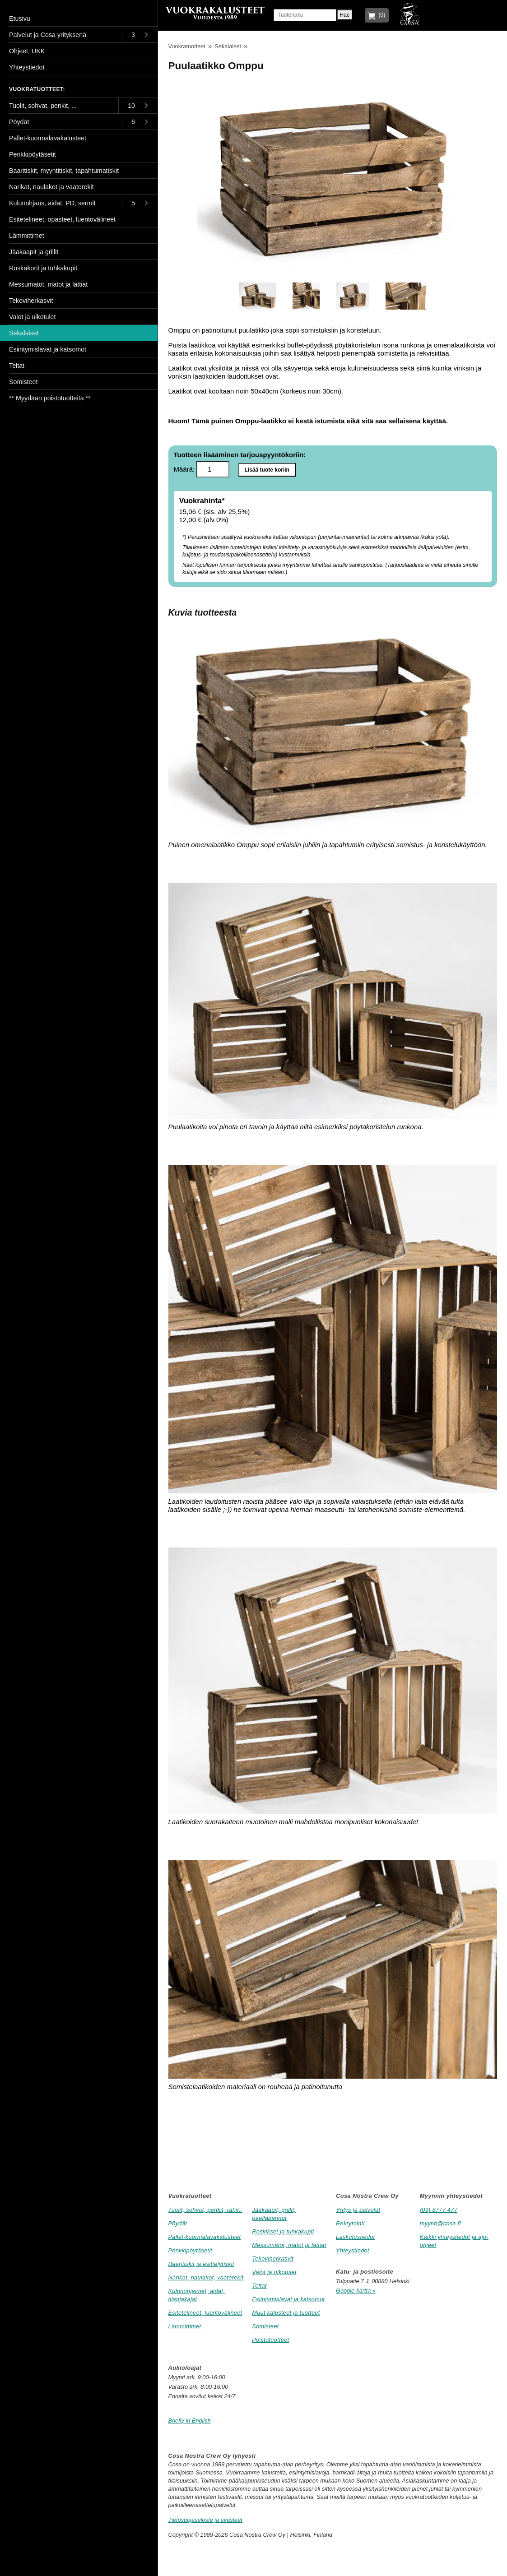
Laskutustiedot (355, 2236)
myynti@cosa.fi (440, 2223)
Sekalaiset (227, 46)
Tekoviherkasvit (272, 2258)
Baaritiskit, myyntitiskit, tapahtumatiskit (64, 170)
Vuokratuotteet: (37, 89)
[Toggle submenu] (140, 35)
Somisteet (265, 2326)
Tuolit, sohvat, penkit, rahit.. (205, 2209)
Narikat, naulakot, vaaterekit (206, 2277)
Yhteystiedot (352, 2250)
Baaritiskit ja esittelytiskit (201, 2264)
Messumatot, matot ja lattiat (289, 2245)
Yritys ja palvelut (358, 2209)
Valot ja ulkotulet (274, 2272)
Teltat (259, 2285)
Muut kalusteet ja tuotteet (286, 2312)
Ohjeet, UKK (27, 51)
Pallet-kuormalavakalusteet (204, 2236)
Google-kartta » (356, 2290)
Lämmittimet (184, 2326)
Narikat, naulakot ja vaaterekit (51, 186)
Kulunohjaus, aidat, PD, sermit (52, 203)
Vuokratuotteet (186, 46)
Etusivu (19, 18)
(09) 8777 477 (438, 2209)
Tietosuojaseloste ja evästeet (205, 2519)
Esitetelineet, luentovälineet (205, 2312)
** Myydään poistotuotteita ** (50, 398)
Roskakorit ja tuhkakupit (43, 268)
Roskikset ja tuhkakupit (283, 2231)
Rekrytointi (350, 2223)
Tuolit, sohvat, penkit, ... (43, 105)
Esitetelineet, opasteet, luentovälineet (62, 219)
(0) (380, 15)
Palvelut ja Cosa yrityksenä (47, 34)
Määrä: (202, 469)
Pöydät (177, 2223)
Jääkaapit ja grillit (33, 251)
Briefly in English (189, 2420)
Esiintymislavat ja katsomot (288, 2299)
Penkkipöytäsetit (190, 2250)
